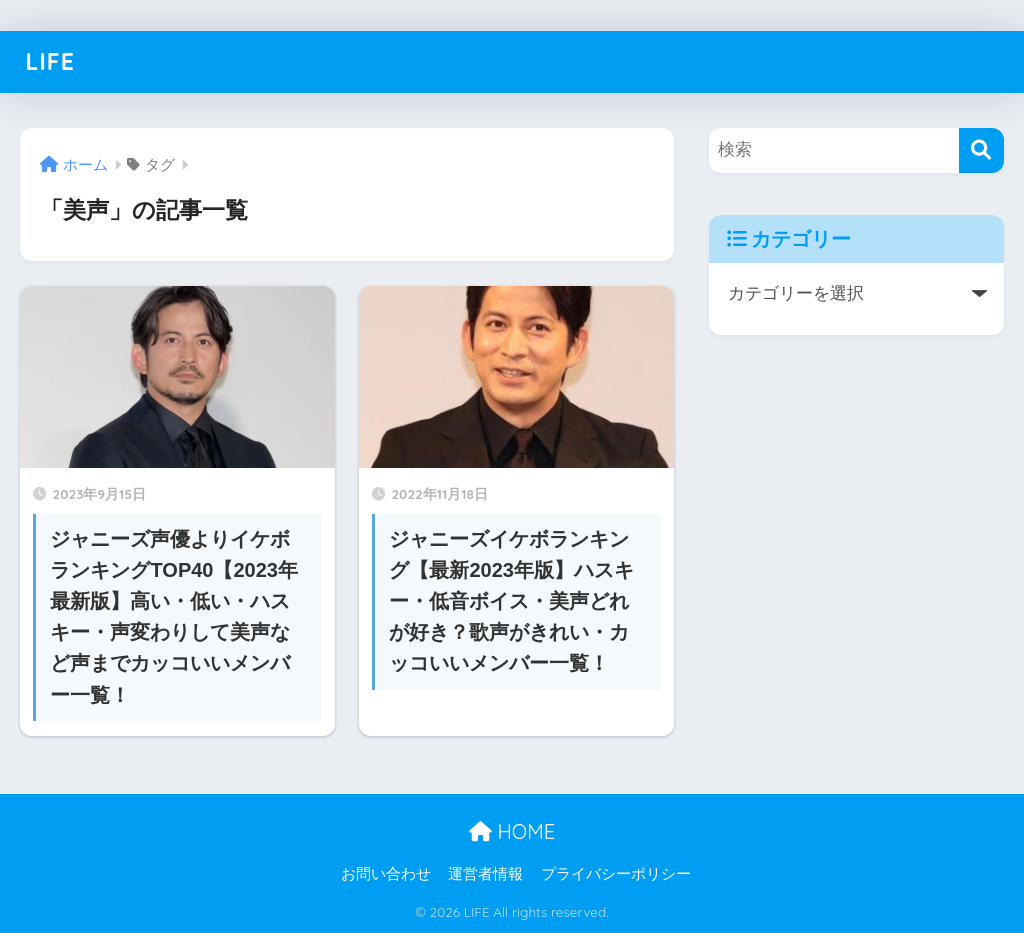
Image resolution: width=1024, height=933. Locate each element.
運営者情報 (485, 874)
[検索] (981, 150)
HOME (512, 831)
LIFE (49, 61)
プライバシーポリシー (616, 874)
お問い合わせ (386, 874)
